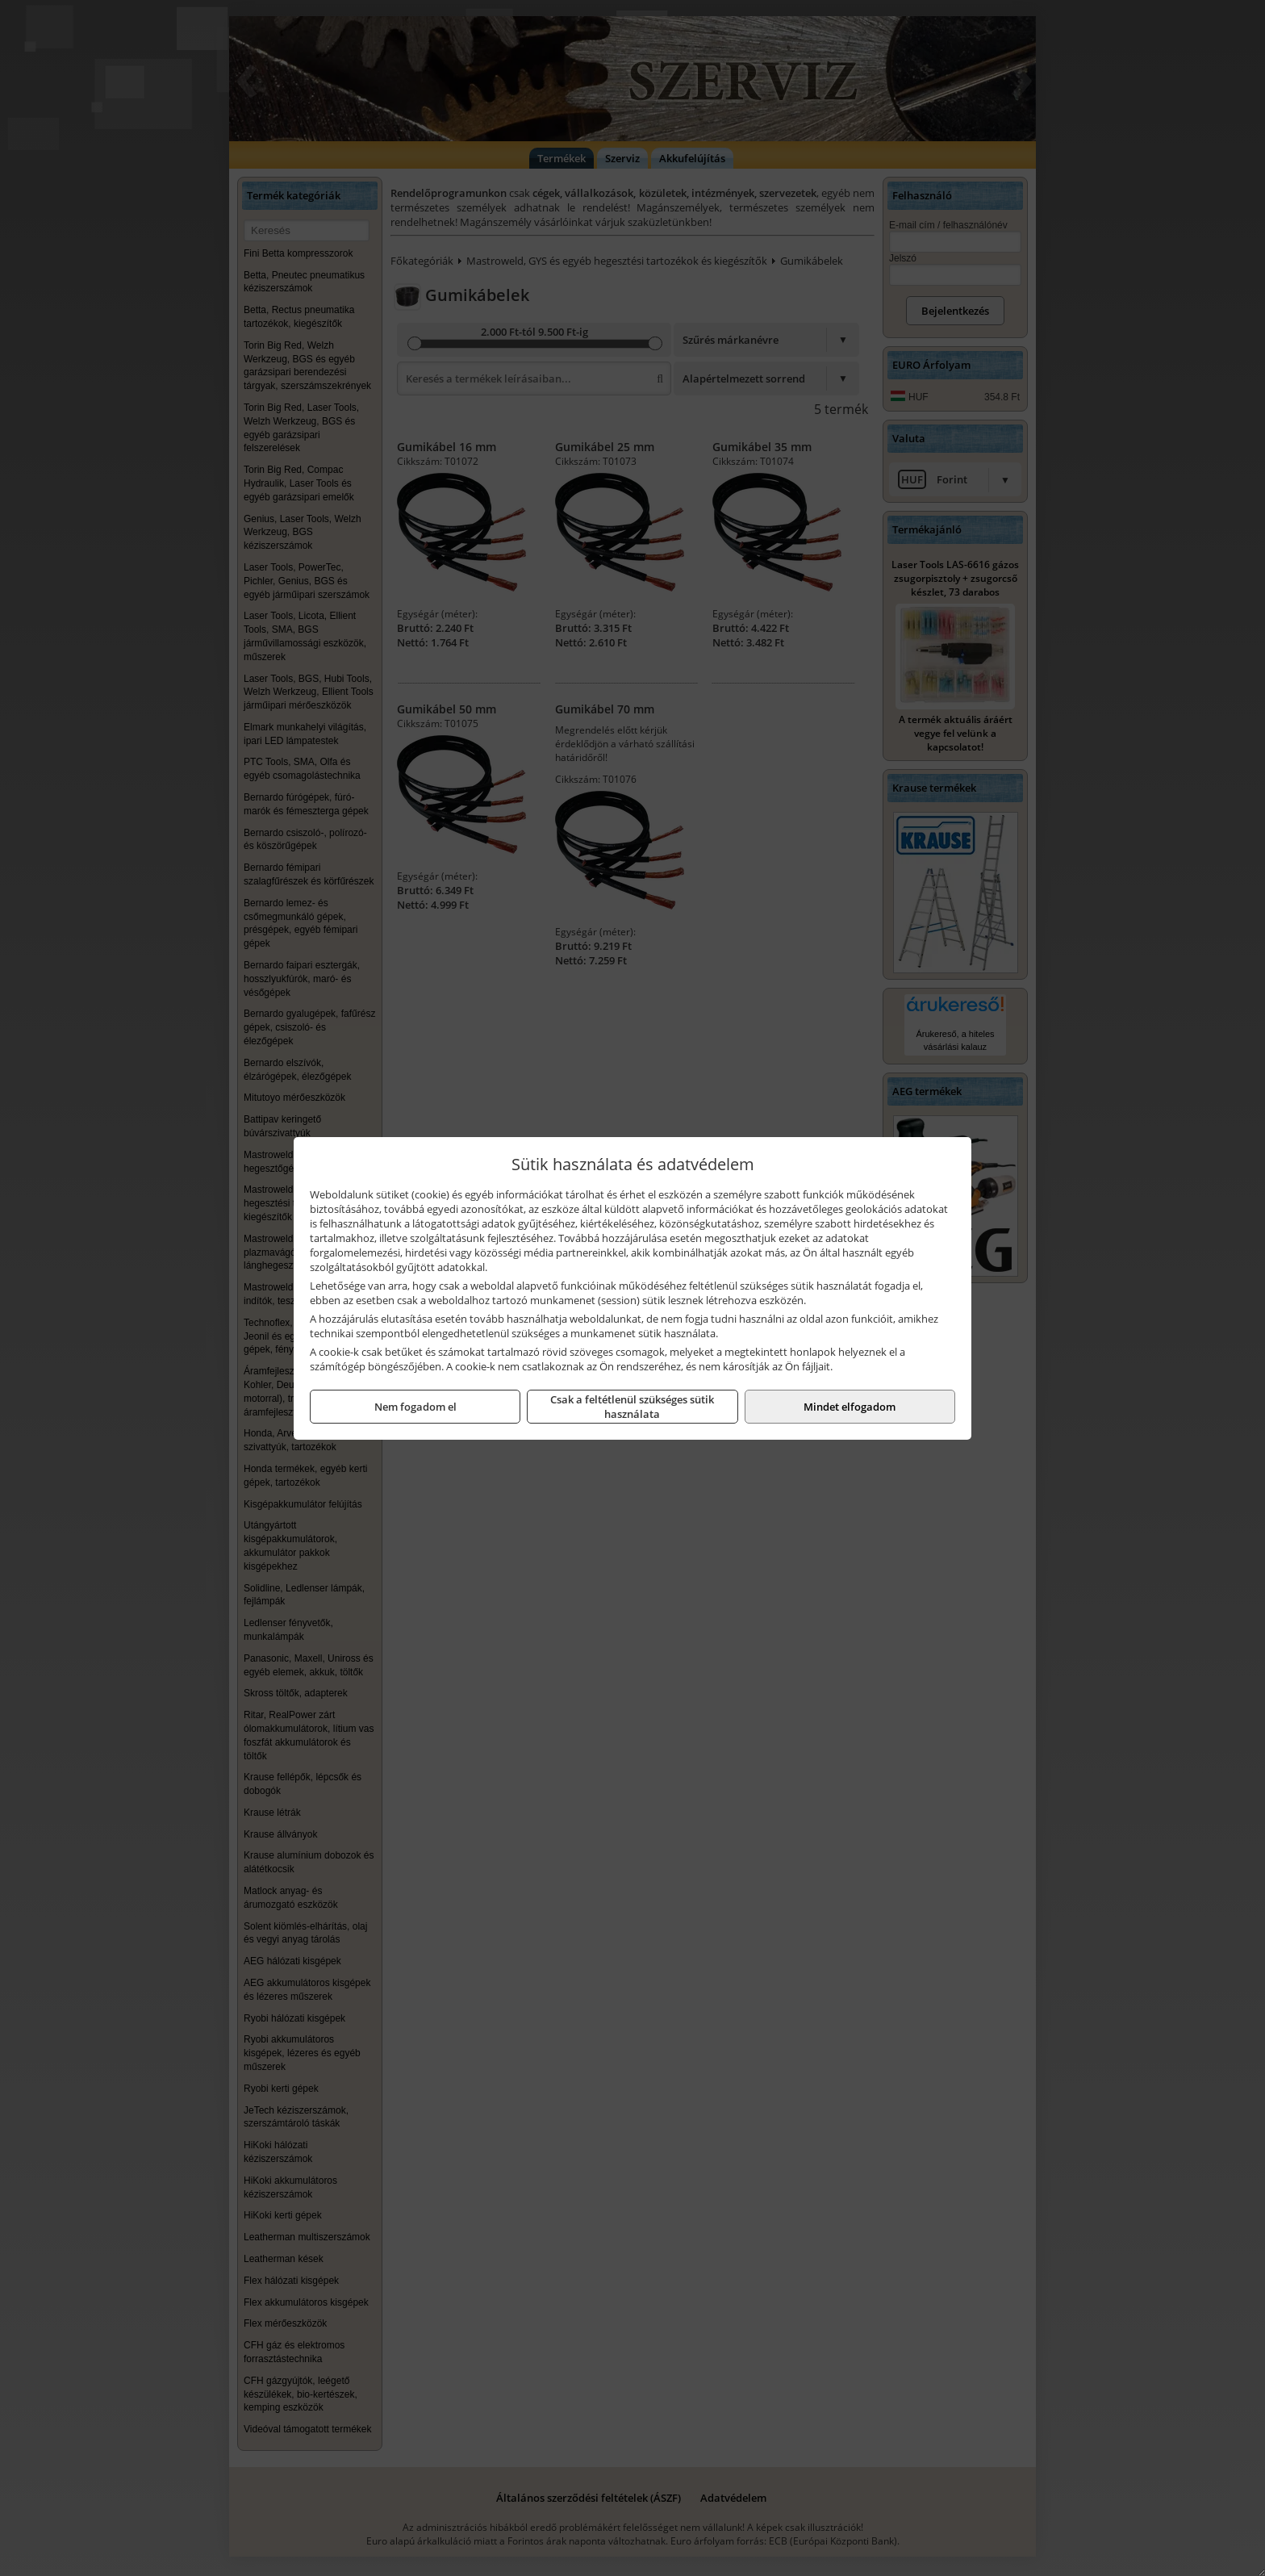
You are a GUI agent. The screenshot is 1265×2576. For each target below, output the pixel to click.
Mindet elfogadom (850, 1406)
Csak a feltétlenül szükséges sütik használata (632, 1406)
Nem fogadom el (415, 1406)
